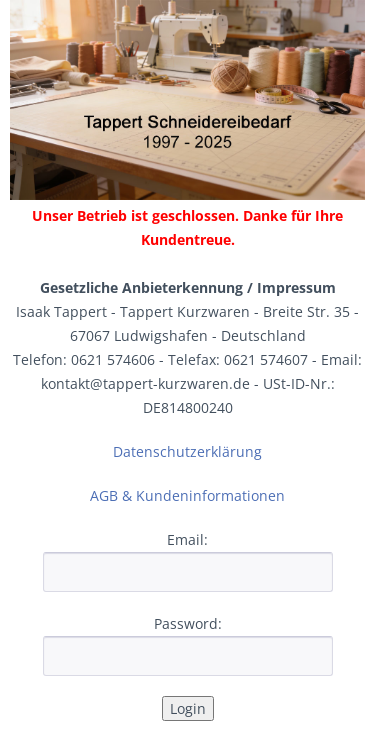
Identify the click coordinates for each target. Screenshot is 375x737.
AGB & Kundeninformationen (187, 495)
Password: (188, 623)
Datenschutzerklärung (187, 451)
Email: (187, 539)
